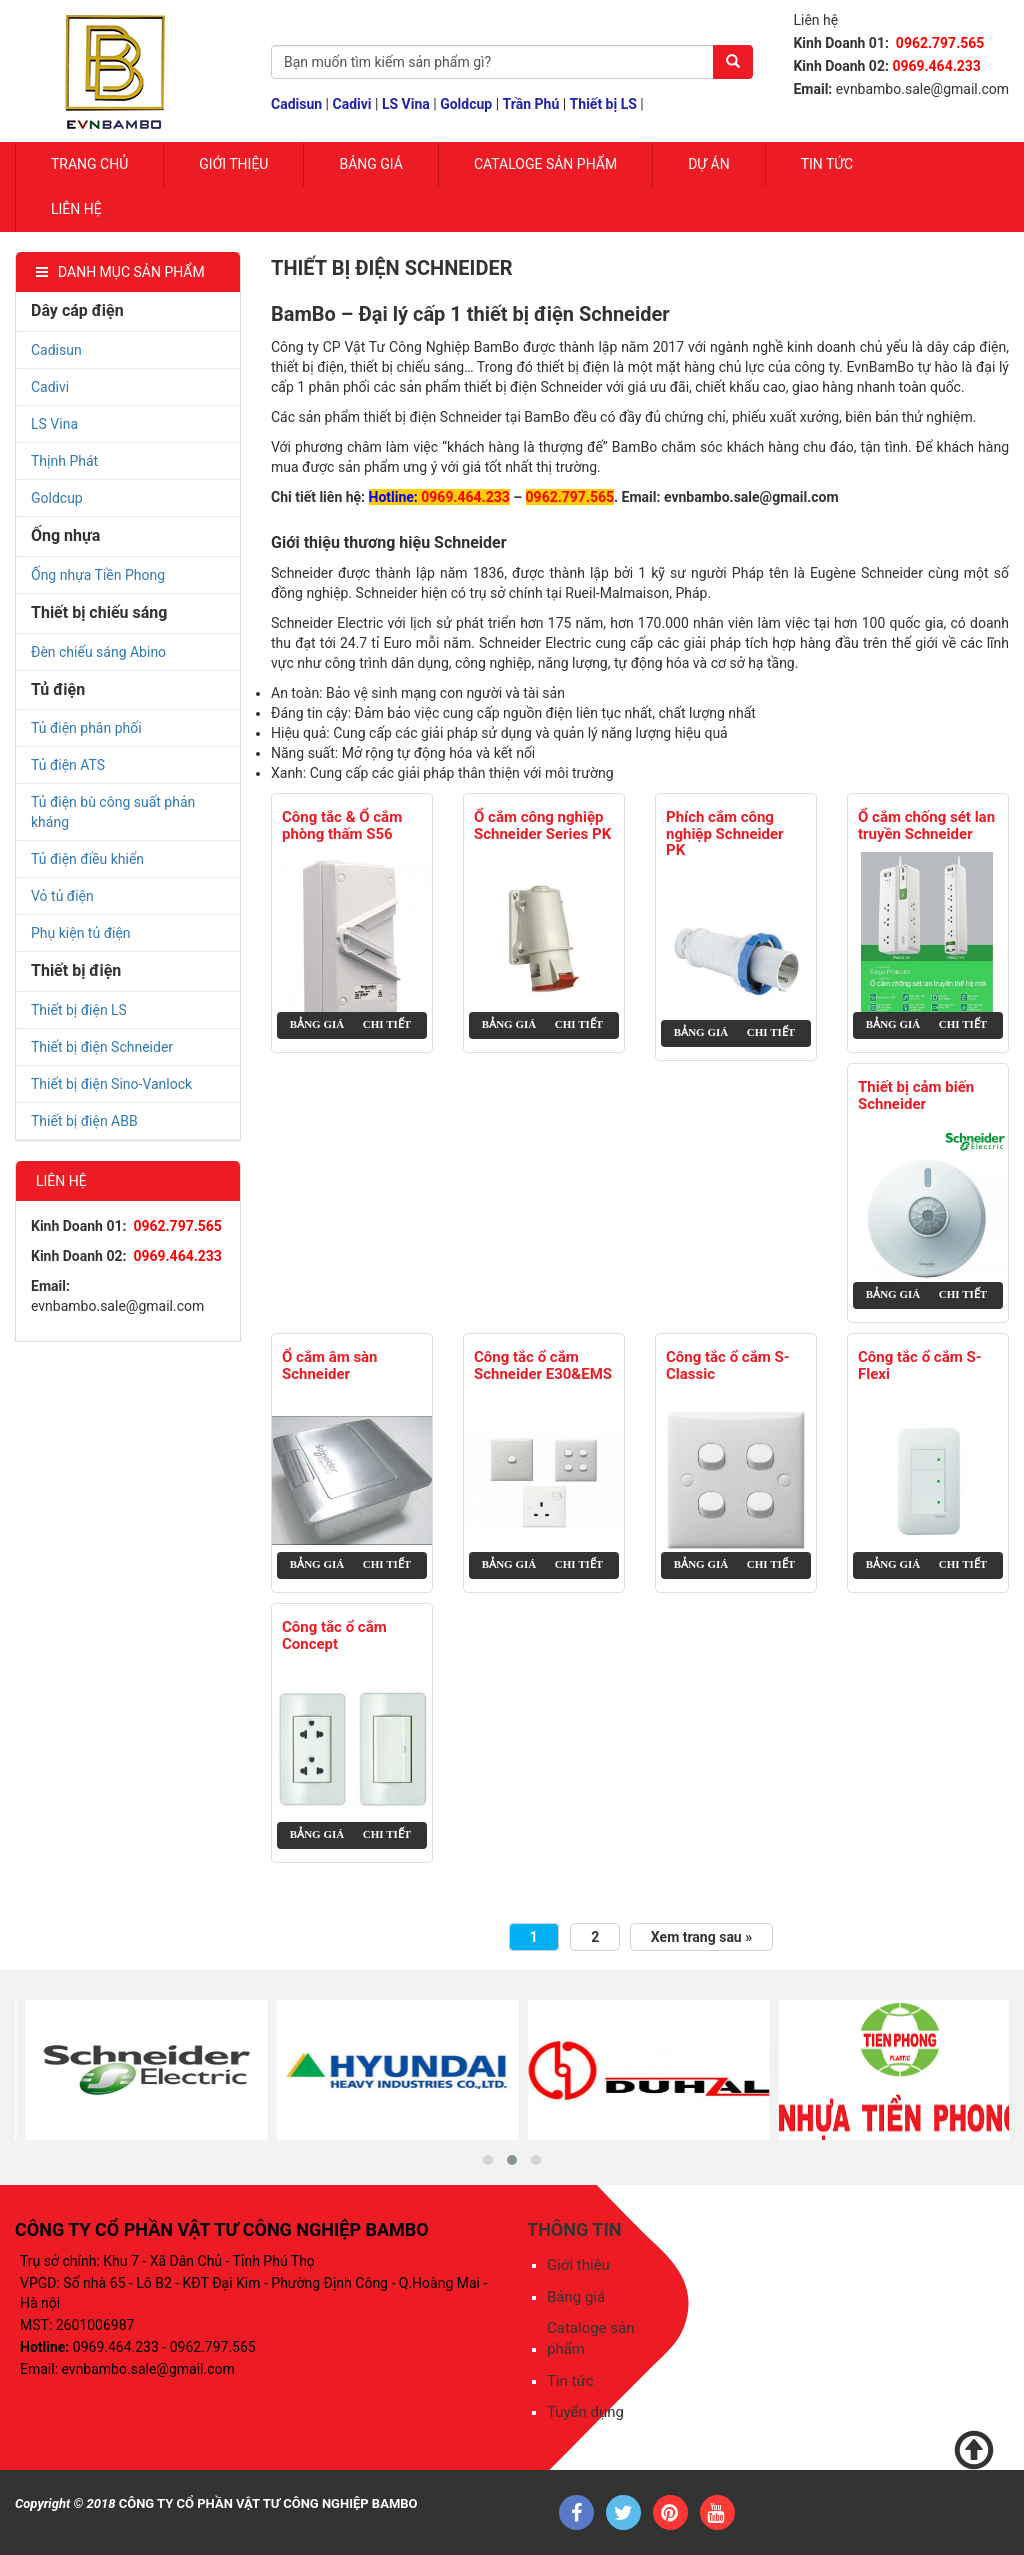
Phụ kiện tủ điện (81, 933)
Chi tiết (387, 1024)
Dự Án (709, 164)
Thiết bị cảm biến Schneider (916, 1095)
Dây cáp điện (77, 310)
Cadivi (352, 104)
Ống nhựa (65, 535)
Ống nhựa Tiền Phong (98, 575)
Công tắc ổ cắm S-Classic (728, 1365)
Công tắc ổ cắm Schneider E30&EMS (543, 1365)
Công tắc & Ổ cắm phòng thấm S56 (342, 825)
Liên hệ (76, 209)
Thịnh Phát (64, 461)
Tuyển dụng (585, 2412)
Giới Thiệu (233, 164)
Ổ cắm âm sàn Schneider (330, 1365)
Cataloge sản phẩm (545, 164)
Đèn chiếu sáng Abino (98, 652)
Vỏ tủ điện (62, 896)
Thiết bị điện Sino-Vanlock (111, 1084)
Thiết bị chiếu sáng (99, 612)
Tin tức (827, 164)
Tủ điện (58, 689)
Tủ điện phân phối (86, 728)
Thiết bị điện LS (79, 1010)
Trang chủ (89, 164)
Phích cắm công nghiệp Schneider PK (725, 834)
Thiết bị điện (76, 970)
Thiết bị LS (603, 104)
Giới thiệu (578, 2265)
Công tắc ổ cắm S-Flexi (920, 1365)
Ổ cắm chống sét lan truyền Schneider (926, 825)
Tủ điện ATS (68, 765)
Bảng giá (370, 164)
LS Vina (406, 104)
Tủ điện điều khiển (87, 859)
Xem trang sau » (701, 1937)
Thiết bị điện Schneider (102, 1047)
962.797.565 (574, 497)
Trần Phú (531, 104)
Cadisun (296, 104)
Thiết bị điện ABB (84, 1121)
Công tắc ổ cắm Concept (334, 1635)
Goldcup (466, 104)
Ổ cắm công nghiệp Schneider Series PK (542, 825)
